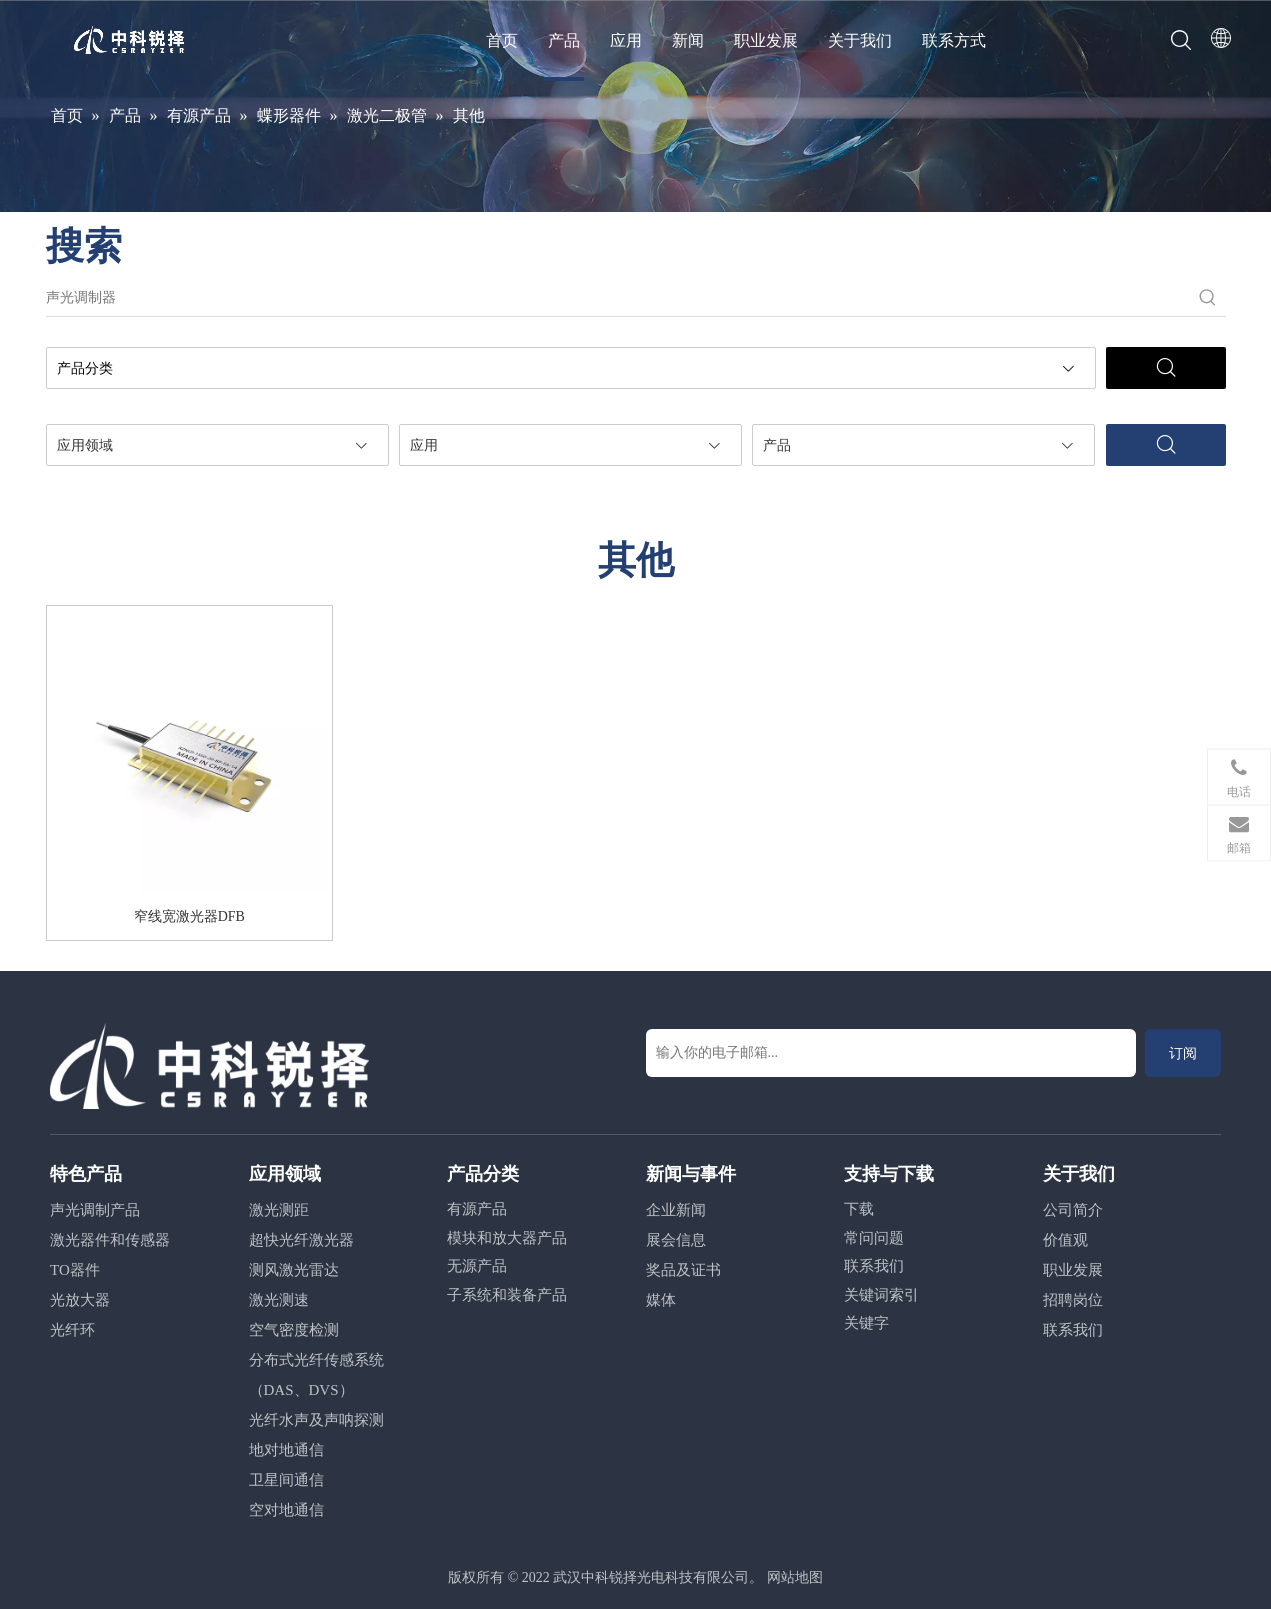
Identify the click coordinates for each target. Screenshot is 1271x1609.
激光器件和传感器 (110, 1240)
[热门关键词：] (1208, 298)
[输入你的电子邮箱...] (891, 1053)
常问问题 (874, 1238)
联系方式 (954, 40)
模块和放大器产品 (507, 1238)
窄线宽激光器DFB (189, 916)
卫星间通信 (286, 1480)
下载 (859, 1209)
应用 (626, 40)
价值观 (1065, 1240)
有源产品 (477, 1209)
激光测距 (279, 1210)
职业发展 (766, 40)
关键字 (866, 1323)
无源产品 (477, 1266)
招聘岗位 (1073, 1300)
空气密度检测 (294, 1330)
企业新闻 (676, 1210)
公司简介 (1073, 1210)
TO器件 (75, 1270)
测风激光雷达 (294, 1270)
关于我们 (860, 40)
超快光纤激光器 (301, 1240)
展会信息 (676, 1240)
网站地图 (795, 1577)
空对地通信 (286, 1510)
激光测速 (279, 1300)
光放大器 (80, 1300)
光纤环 (72, 1330)
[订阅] (1183, 1053)
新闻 (688, 40)
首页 (502, 40)
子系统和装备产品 (507, 1295)
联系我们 (874, 1266)
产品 (564, 40)
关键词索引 (881, 1295)
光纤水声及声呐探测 (316, 1420)
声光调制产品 (95, 1210)
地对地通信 (286, 1450)
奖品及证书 (683, 1270)
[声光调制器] (618, 298)
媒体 (661, 1300)
